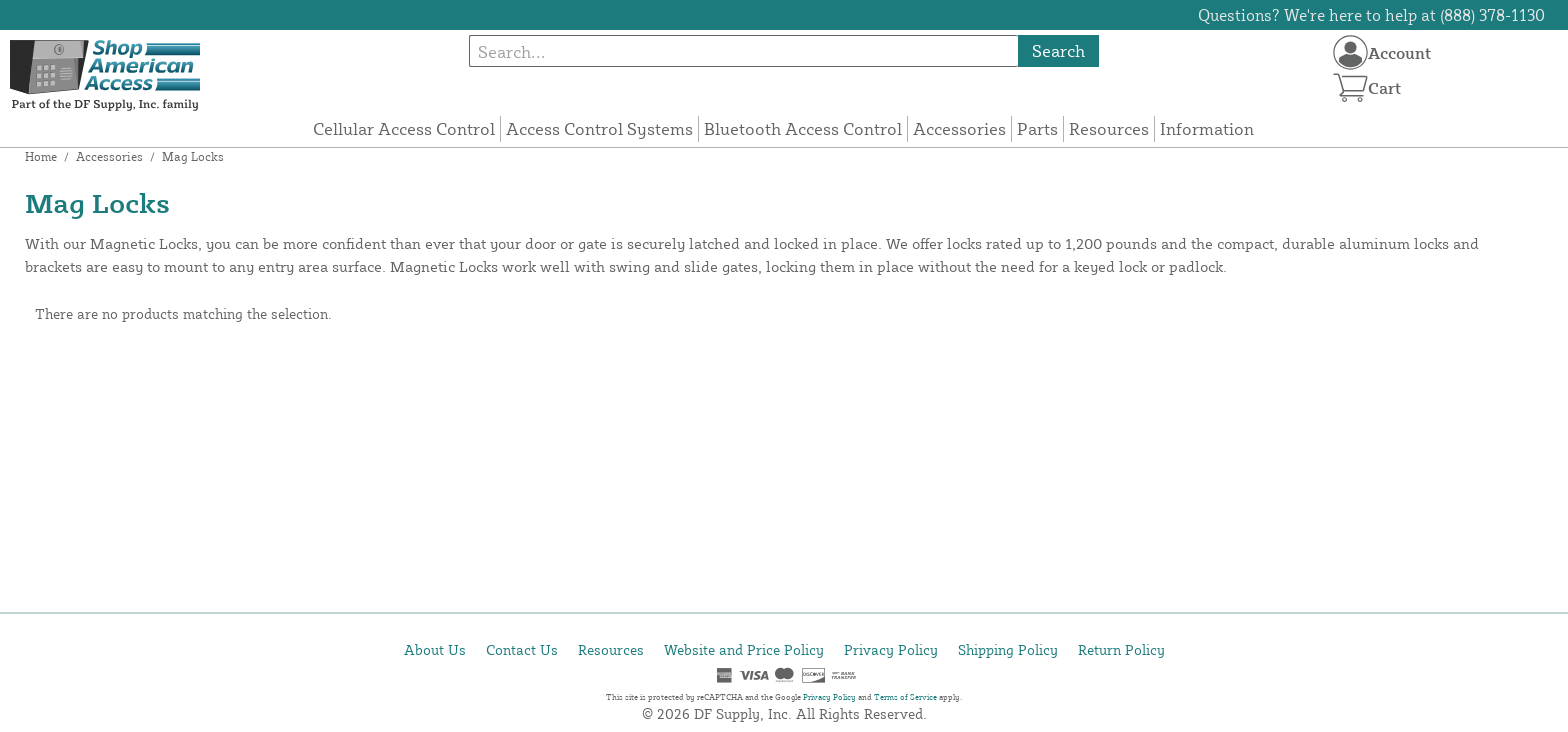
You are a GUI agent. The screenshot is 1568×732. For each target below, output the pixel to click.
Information (1207, 128)
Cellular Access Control (404, 128)
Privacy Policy (891, 649)
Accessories (959, 128)
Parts (1037, 128)
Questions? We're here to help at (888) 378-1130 (1371, 15)
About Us (435, 649)
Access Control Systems (599, 128)
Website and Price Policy (744, 649)
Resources (1109, 128)
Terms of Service (905, 697)
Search (1058, 50)
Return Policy (1121, 649)
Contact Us (522, 649)
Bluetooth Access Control (803, 128)
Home (41, 156)
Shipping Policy (1008, 649)
